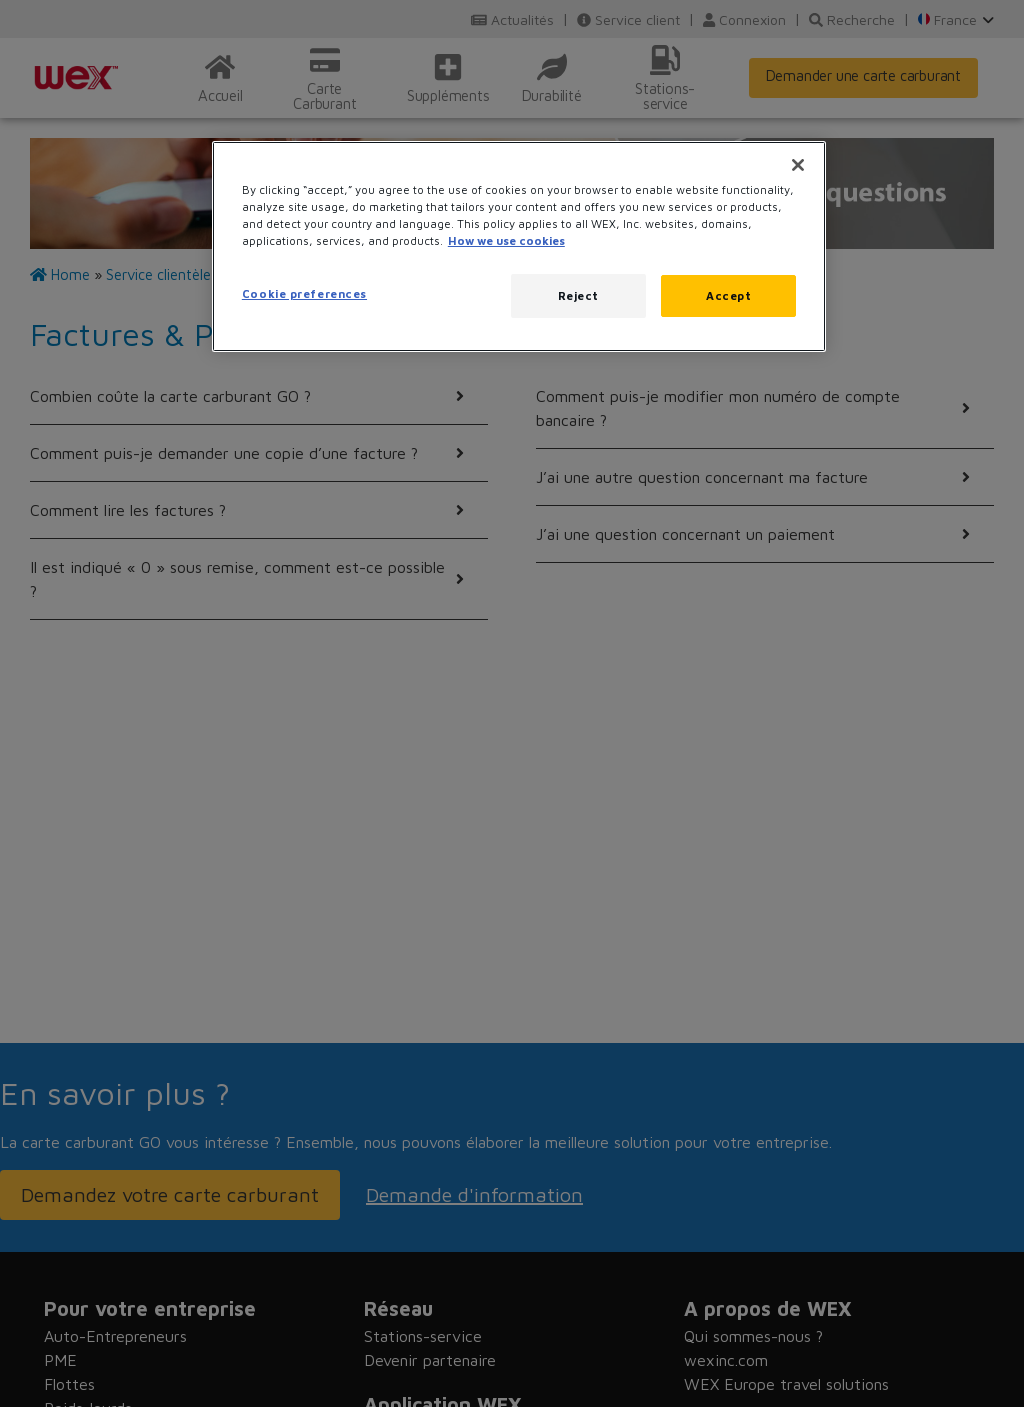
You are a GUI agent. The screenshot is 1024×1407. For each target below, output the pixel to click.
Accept (728, 295)
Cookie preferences (304, 293)
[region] (519, 246)
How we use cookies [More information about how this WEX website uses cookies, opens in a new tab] (506, 240)
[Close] (798, 165)
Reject (578, 295)
